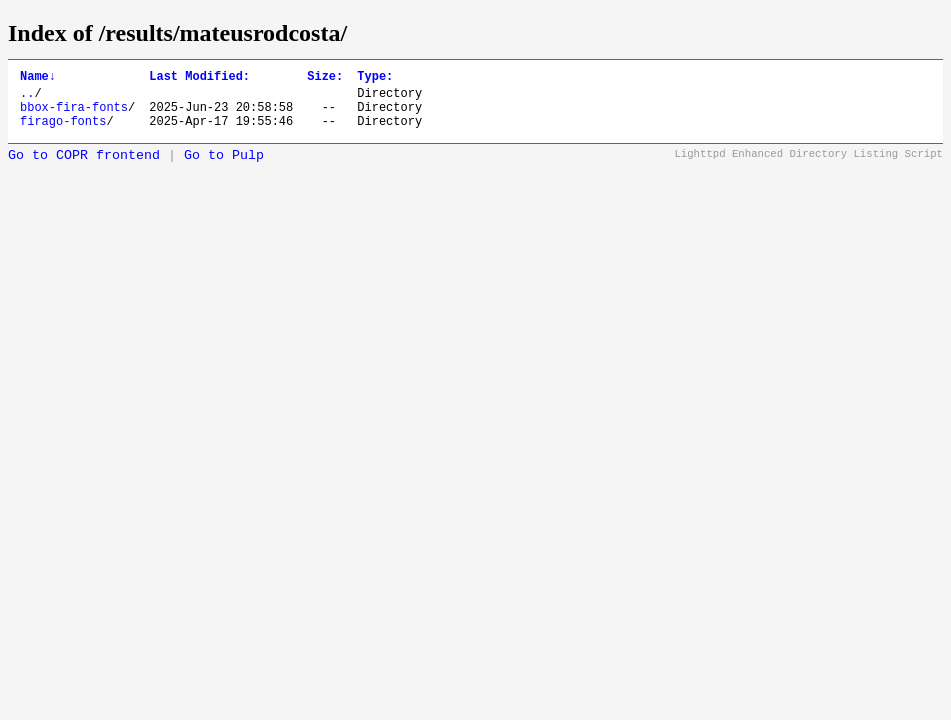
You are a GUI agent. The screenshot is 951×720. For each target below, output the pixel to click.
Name (38, 78)
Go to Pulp (224, 167)
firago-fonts (63, 132)
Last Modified (199, 78)
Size (325, 78)
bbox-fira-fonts (74, 115)
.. (27, 98)
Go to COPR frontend (84, 167)
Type (375, 78)
